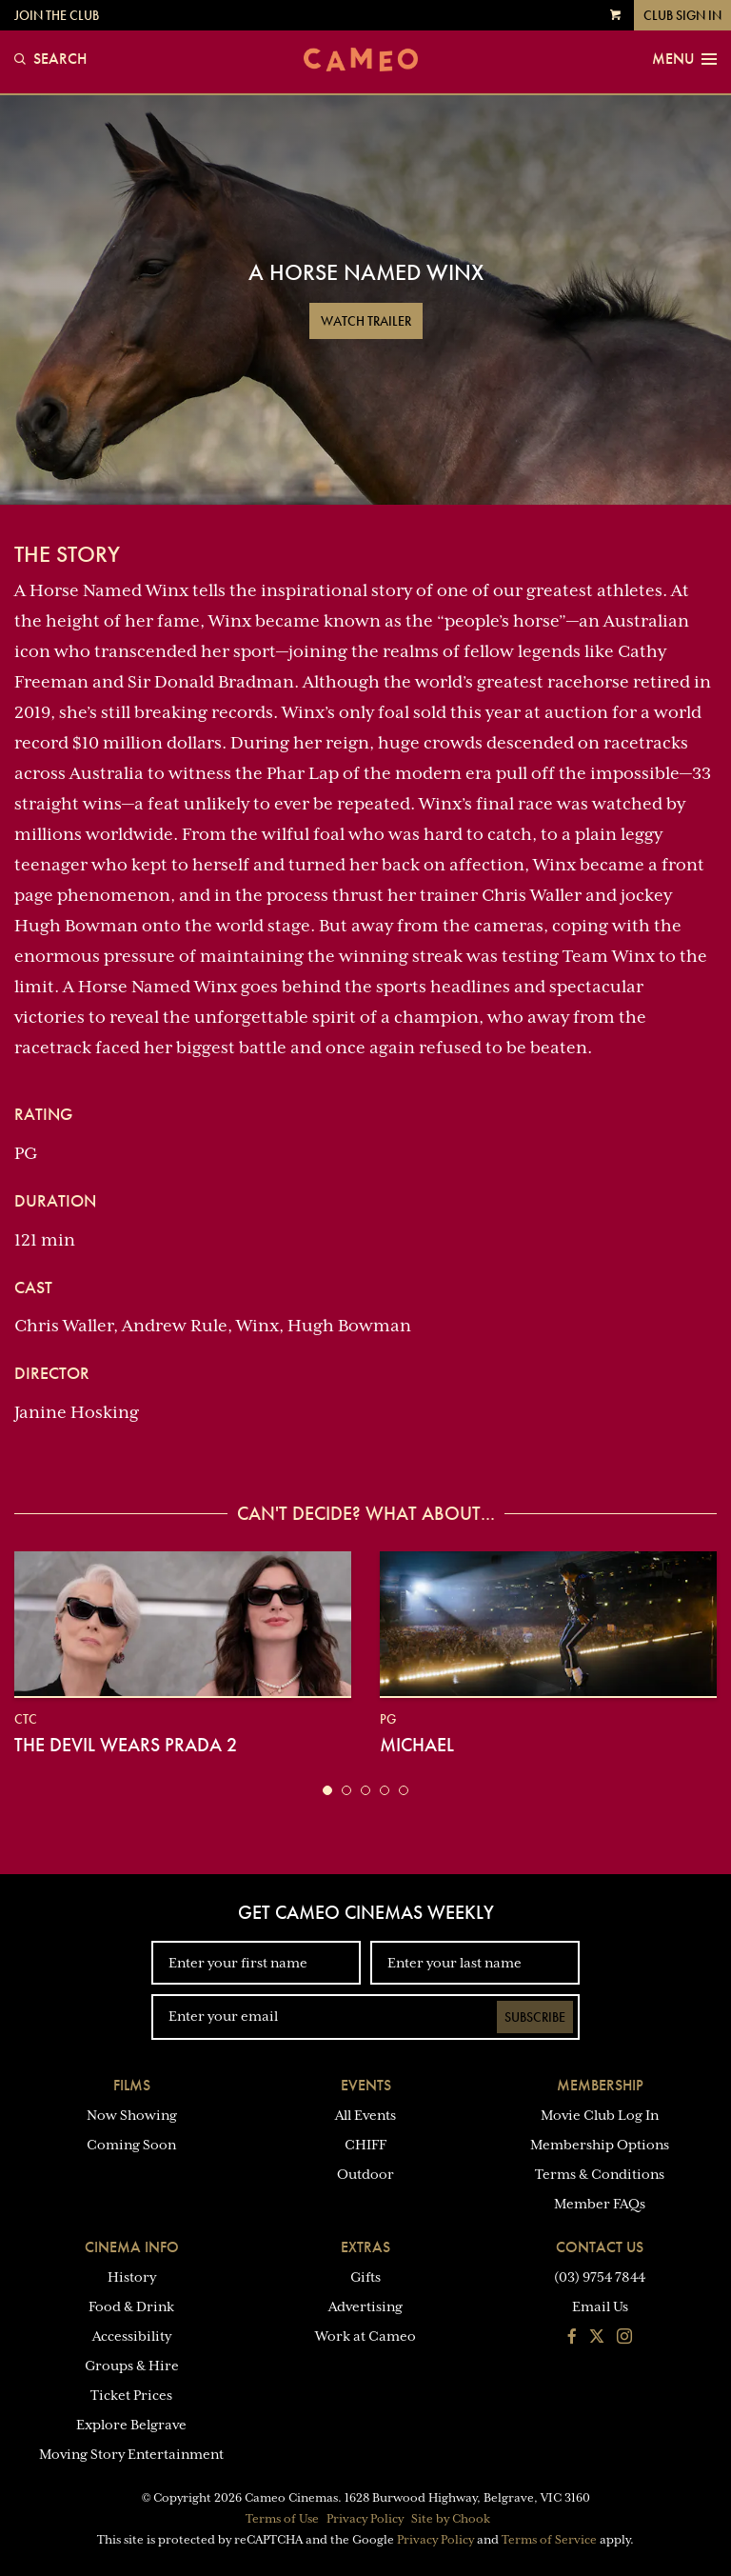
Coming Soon (131, 2144)
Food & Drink (131, 2306)
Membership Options (599, 2144)
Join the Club (56, 15)
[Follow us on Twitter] (596, 2338)
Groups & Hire (132, 2365)
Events (366, 2085)
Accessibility (131, 2336)
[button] (327, 1790)
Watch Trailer (366, 320)
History (132, 2277)
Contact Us (599, 2247)
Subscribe (534, 2017)
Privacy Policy (365, 2519)
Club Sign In (682, 15)
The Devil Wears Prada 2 (125, 1744)
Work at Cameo (365, 2336)
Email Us (600, 2306)
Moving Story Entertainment (131, 2454)
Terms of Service (549, 2539)
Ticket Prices (131, 2395)
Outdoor (365, 2174)
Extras (365, 2247)
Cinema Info (132, 2247)
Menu (684, 59)
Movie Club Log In (600, 2115)
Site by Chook (450, 2519)
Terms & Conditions (599, 2174)
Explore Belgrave (131, 2424)
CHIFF (365, 2144)
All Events (365, 2115)
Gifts (365, 2277)
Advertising (365, 2306)
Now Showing (132, 2115)
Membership (600, 2085)
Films (131, 2085)
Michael (417, 1744)
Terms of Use (282, 2519)
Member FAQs (599, 2203)
